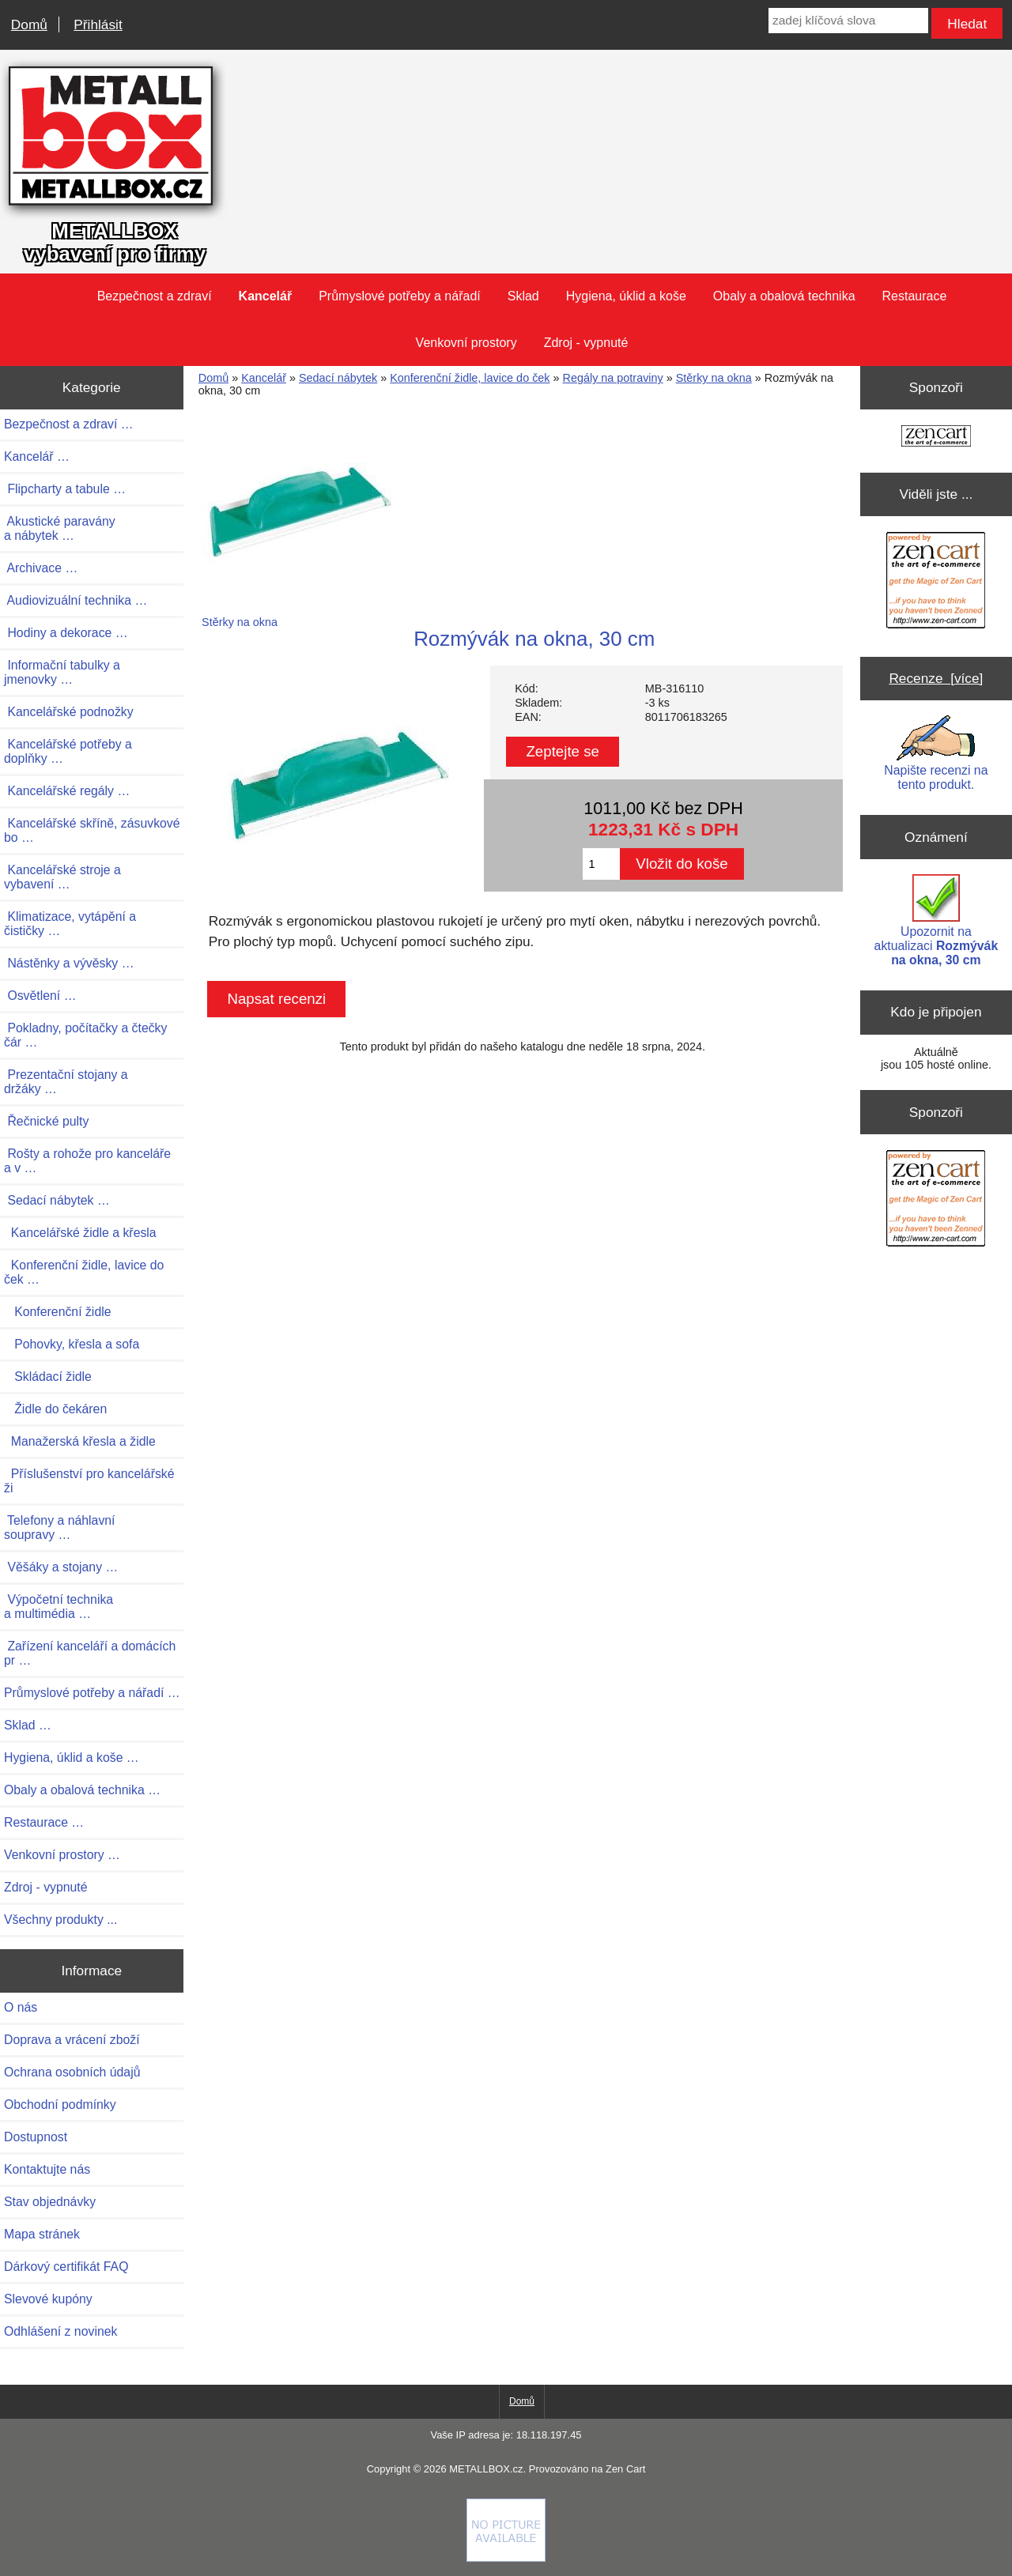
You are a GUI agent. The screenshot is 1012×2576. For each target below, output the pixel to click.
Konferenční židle (57, 1311)
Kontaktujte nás (47, 2169)
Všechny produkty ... (60, 1919)
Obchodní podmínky (60, 2104)
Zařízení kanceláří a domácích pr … (90, 1653)
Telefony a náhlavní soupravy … (59, 1527)
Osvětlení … (40, 995)
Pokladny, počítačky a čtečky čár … (85, 1035)
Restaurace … (44, 1822)
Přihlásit (98, 24)
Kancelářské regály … (67, 791)
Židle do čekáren (55, 1409)
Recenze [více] (936, 678)
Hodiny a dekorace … (66, 632)
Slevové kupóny (48, 2299)
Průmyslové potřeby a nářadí (400, 296)
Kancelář (263, 378)
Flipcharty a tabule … (65, 489)
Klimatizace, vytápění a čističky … (70, 923)
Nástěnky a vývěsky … (69, 963)
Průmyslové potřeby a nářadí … (92, 1692)
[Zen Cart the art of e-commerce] (936, 437)
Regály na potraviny (613, 378)
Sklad (523, 296)
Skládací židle (48, 1376)
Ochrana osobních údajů (72, 2072)
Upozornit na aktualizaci (936, 920)
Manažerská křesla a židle (80, 1441)
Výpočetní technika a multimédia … (58, 1606)
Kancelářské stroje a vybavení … (62, 877)
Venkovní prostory (466, 342)
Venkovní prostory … (62, 1854)
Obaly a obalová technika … (82, 1790)
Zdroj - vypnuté (586, 342)
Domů (29, 24)
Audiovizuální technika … (75, 600)
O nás (20, 2007)
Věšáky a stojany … (61, 1567)
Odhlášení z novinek (60, 2331)
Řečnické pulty (46, 1121)
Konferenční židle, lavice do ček (469, 378)
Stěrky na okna (714, 378)
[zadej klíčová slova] (848, 20)
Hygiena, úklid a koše (626, 296)
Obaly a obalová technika (784, 296)
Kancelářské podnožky (69, 711)
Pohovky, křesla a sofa (71, 1344)
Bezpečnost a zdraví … (69, 424)
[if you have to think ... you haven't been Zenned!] (506, 2557)
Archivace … (40, 568)
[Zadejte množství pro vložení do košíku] (601, 864)
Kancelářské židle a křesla (80, 1232)
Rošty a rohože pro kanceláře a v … (87, 1161)
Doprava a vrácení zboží (72, 2039)
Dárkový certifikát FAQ (66, 2266)
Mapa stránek (42, 2234)
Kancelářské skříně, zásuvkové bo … (92, 830)
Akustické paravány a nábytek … (59, 528)
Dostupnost (35, 2137)
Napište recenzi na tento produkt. (935, 753)
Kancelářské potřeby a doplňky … (68, 751)
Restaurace (914, 296)
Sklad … (27, 1725)
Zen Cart (625, 2469)
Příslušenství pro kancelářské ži (89, 1481)
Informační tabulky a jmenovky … (62, 672)
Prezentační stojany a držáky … (66, 1082)
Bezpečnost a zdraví (154, 296)
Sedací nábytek (338, 378)
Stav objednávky (50, 2201)
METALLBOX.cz (486, 2469)
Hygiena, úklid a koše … (71, 1757)
